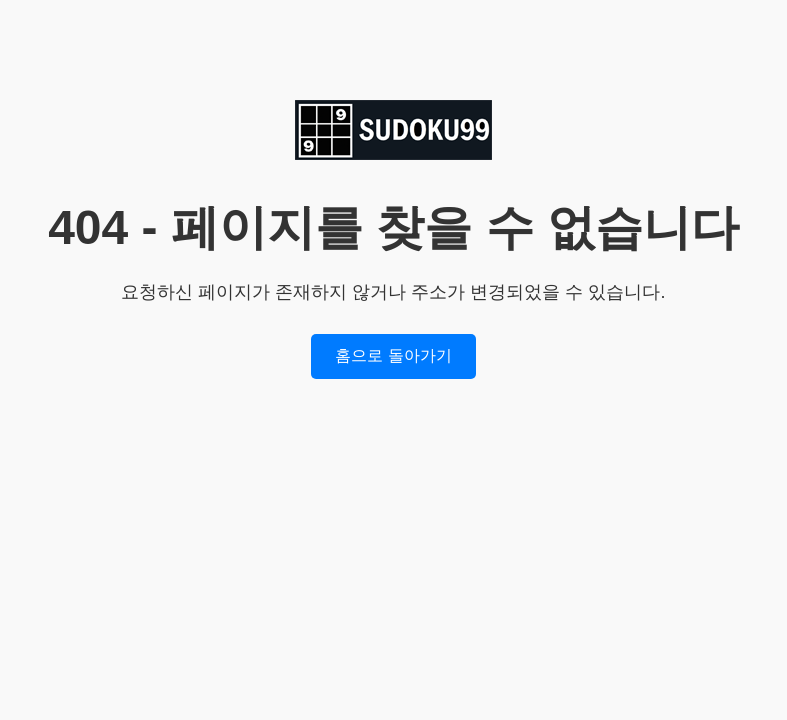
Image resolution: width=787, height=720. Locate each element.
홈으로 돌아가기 (393, 355)
